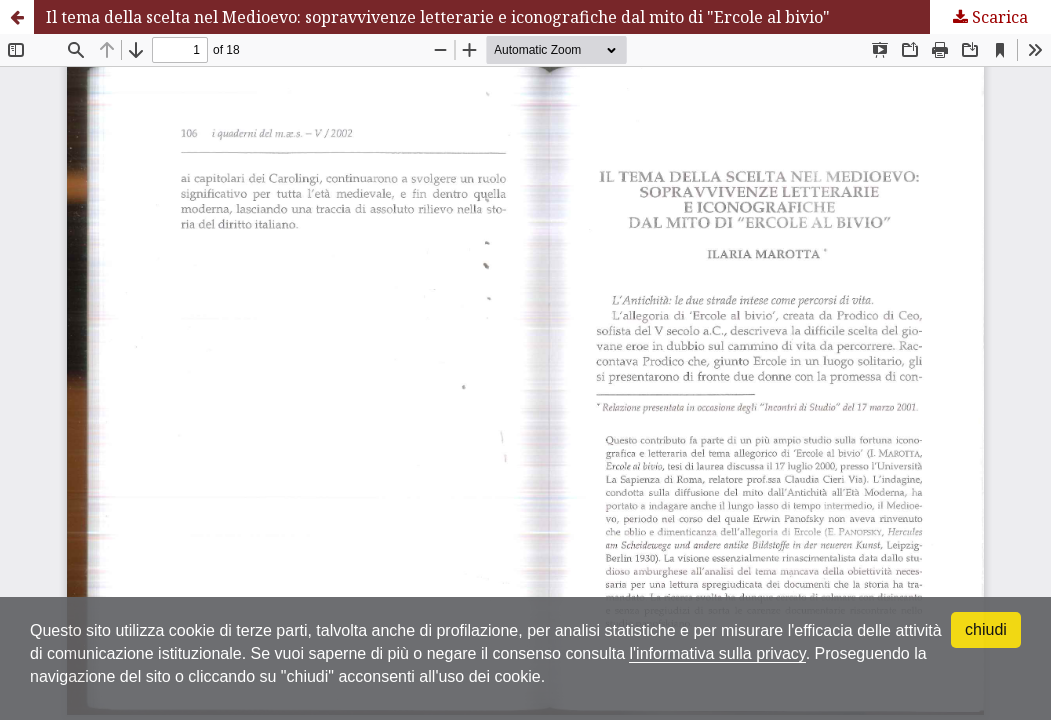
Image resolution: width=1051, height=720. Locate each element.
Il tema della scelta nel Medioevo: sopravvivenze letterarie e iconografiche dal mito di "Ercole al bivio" (438, 17)
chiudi (986, 629)
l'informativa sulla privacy (717, 653)
